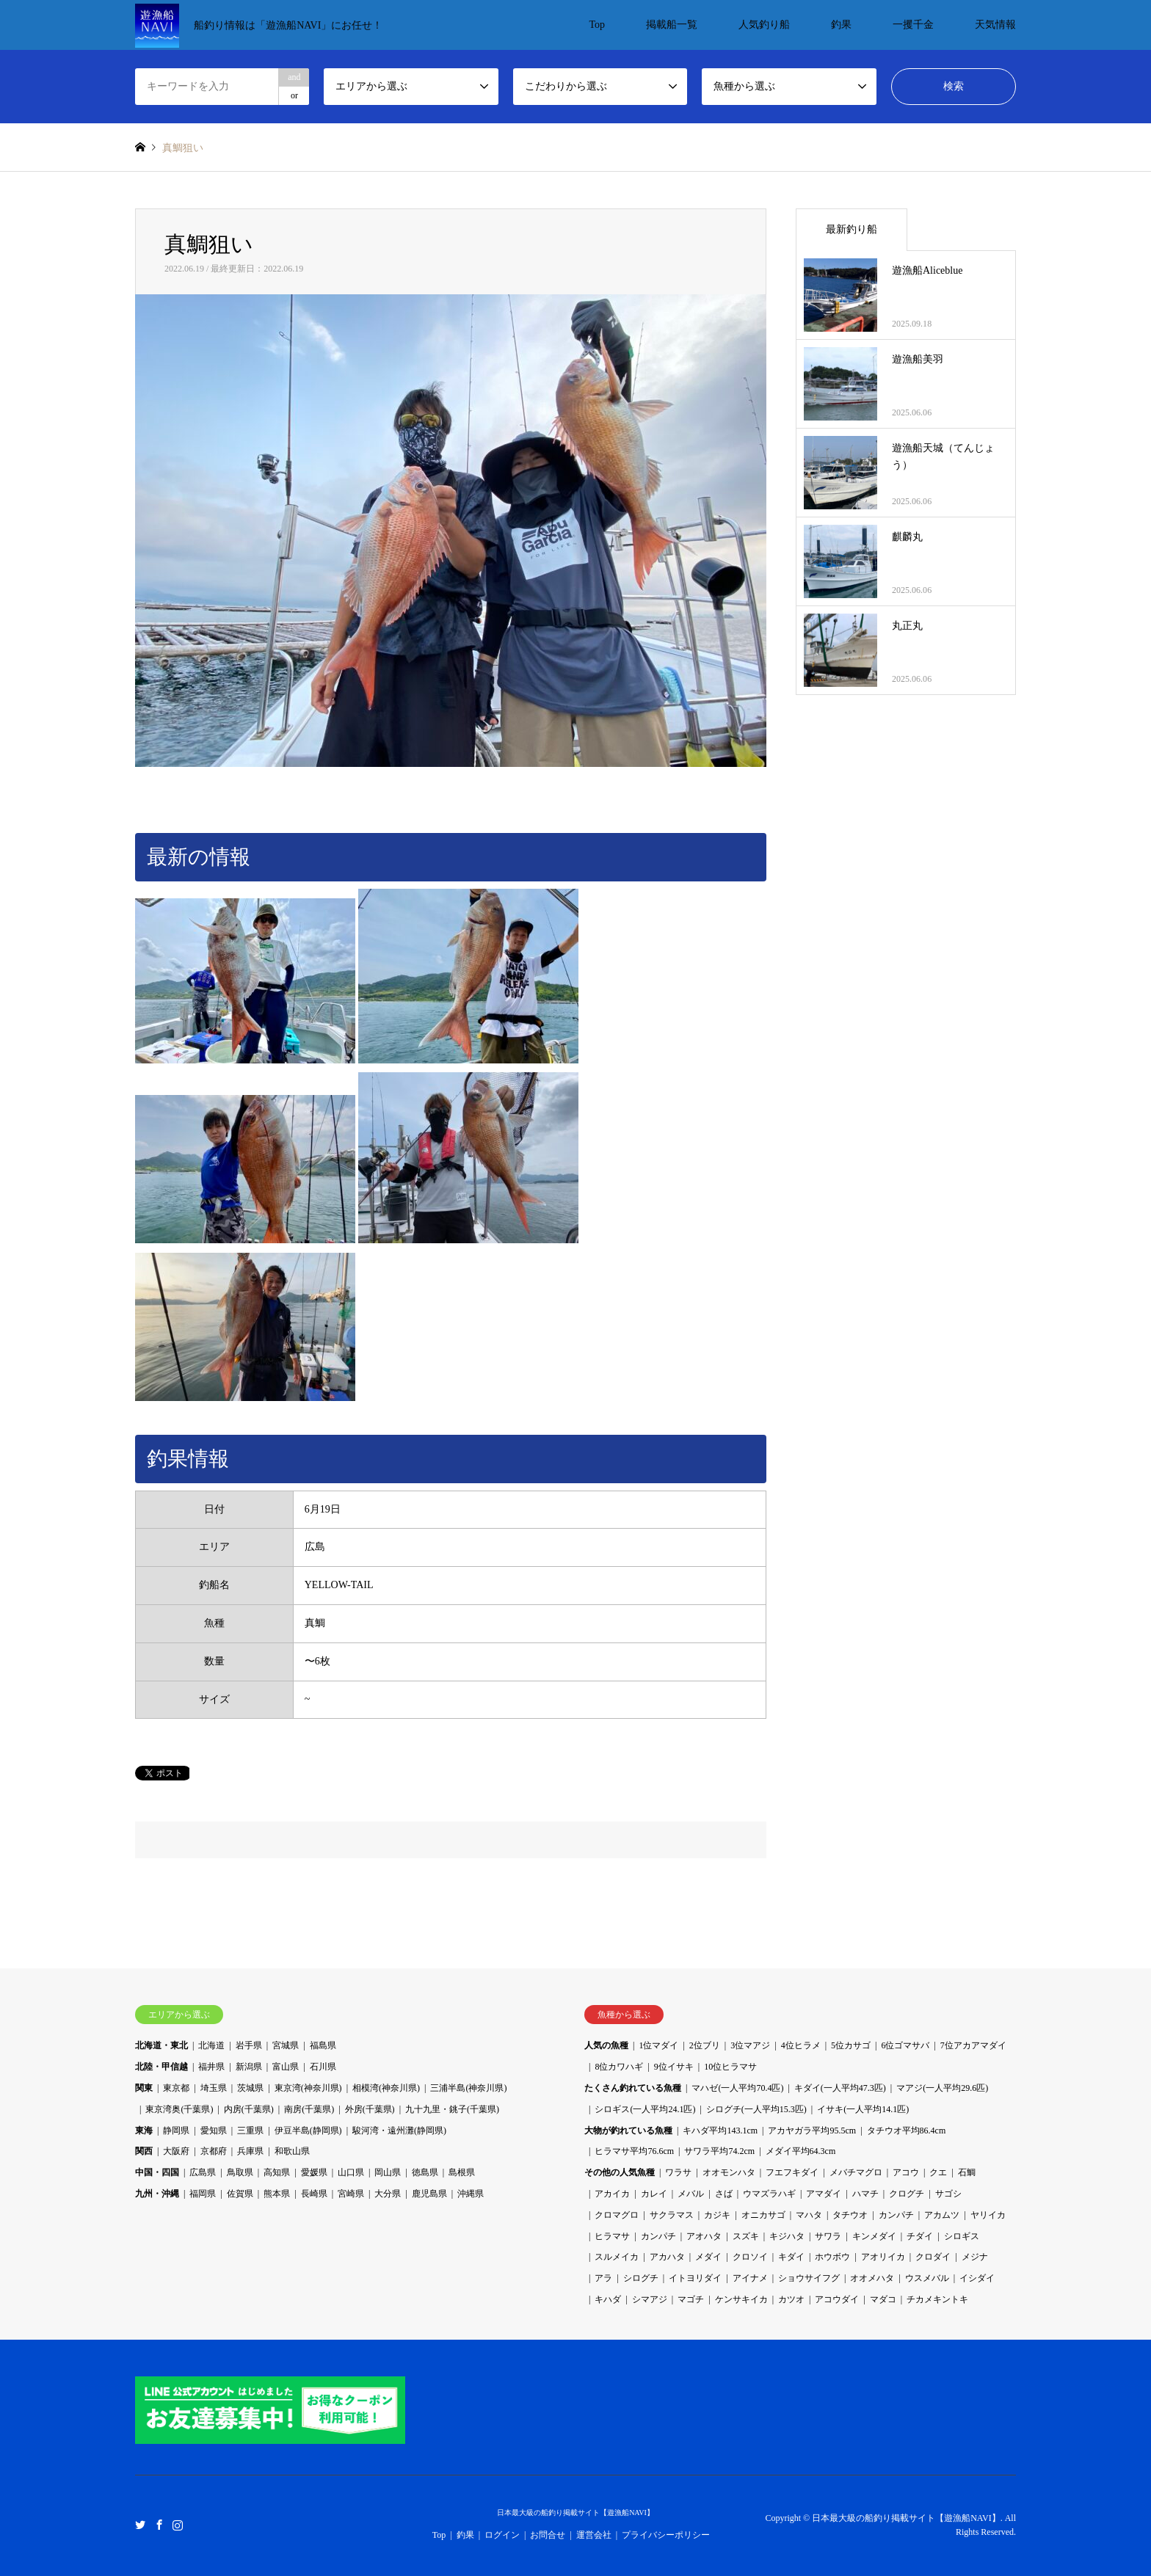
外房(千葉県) (370, 2109)
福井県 (211, 2067)
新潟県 (249, 2067)
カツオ (791, 2299)
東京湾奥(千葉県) (179, 2109)
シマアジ (649, 2299)
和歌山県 (292, 2151)
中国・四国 (157, 2172)
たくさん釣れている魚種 (632, 2088)
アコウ (906, 2172)
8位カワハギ (619, 2067)
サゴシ (948, 2193)
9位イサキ (674, 2067)
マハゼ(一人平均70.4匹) (737, 2088)
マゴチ (691, 2299)
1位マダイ (658, 2045)
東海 (144, 2130)
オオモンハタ (728, 2172)
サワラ (828, 2236)
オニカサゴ (763, 2215)
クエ (938, 2172)
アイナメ (750, 2278)
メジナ (975, 2257)
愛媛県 (314, 2172)
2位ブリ (704, 2045)
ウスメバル (927, 2278)
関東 (144, 2088)
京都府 (213, 2151)
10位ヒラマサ (730, 2067)
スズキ (746, 2236)
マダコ (883, 2299)
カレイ (654, 2193)
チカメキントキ (937, 2299)
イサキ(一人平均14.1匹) (863, 2109)
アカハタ (667, 2257)
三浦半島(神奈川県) (468, 2088)
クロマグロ (617, 2215)
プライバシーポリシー (666, 2535)
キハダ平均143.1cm (720, 2130)
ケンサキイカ (741, 2299)
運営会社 (593, 2535)
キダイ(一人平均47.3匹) (840, 2088)
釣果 (841, 24)
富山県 (285, 2067)
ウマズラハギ (769, 2193)
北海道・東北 (161, 2045)
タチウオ (850, 2215)
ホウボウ (832, 2257)
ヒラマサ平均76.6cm (634, 2151)
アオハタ (704, 2236)
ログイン (502, 2535)
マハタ (809, 2215)
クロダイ (933, 2257)
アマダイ (823, 2193)
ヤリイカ (988, 2215)
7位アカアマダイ (973, 2045)
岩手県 (249, 2045)
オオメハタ (872, 2278)
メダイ (708, 2257)
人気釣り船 (764, 24)
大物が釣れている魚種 (628, 2130)
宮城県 (285, 2045)
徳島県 (425, 2172)
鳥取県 (240, 2172)
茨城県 (250, 2088)
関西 (144, 2151)
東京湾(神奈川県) (308, 2088)
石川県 (323, 2067)
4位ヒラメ (801, 2045)
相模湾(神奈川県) (386, 2088)
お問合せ (547, 2535)
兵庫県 (250, 2151)
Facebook (159, 2524)
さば (724, 2193)
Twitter (140, 2524)
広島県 (202, 2172)
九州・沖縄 (157, 2193)
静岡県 (176, 2130)
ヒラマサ (612, 2236)
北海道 (211, 2045)
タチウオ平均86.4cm (906, 2130)
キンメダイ (874, 2236)
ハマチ (865, 2193)
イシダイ (977, 2278)
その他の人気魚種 (619, 2172)
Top (597, 24)
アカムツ (941, 2215)
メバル (691, 2193)
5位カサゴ (851, 2045)
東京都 (176, 2088)
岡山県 (387, 2172)
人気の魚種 (606, 2045)
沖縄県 (470, 2193)
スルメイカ (617, 2257)
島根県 (462, 2172)
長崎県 (314, 2193)
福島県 (323, 2045)
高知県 (277, 2172)
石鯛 (967, 2172)
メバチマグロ (855, 2172)
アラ (603, 2278)
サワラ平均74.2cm (719, 2151)
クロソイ (750, 2257)
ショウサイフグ (809, 2278)
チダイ (920, 2236)
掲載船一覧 (671, 24)
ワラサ (678, 2172)
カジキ (717, 2215)
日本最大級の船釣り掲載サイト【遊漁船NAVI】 (575, 2512)
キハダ (608, 2299)
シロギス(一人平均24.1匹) (645, 2109)
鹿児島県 (429, 2193)
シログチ (640, 2278)
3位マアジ (750, 2045)
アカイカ (612, 2193)
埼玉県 (213, 2088)
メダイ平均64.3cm (801, 2151)
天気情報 (995, 24)
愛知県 (213, 2130)
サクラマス (672, 2215)
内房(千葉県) (249, 2109)
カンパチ (896, 2215)
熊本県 (277, 2193)
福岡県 (202, 2193)
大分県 (387, 2193)
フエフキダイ (792, 2172)
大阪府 (176, 2151)
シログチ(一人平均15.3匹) (756, 2109)
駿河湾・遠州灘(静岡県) (399, 2130)
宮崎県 (351, 2193)
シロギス (961, 2236)
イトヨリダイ (695, 2278)
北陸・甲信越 (161, 2067)
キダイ (791, 2257)
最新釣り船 (851, 229)
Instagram (178, 2524)
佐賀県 (240, 2193)
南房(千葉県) (309, 2109)
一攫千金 (913, 24)
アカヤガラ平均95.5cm (812, 2130)
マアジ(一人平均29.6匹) (942, 2088)
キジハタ (787, 2236)
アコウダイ (837, 2299)
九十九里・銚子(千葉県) (452, 2109)
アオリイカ (883, 2257)
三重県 (250, 2130)
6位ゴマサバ (905, 2045)
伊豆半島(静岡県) (308, 2130)
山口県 (351, 2172)
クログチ (906, 2193)
